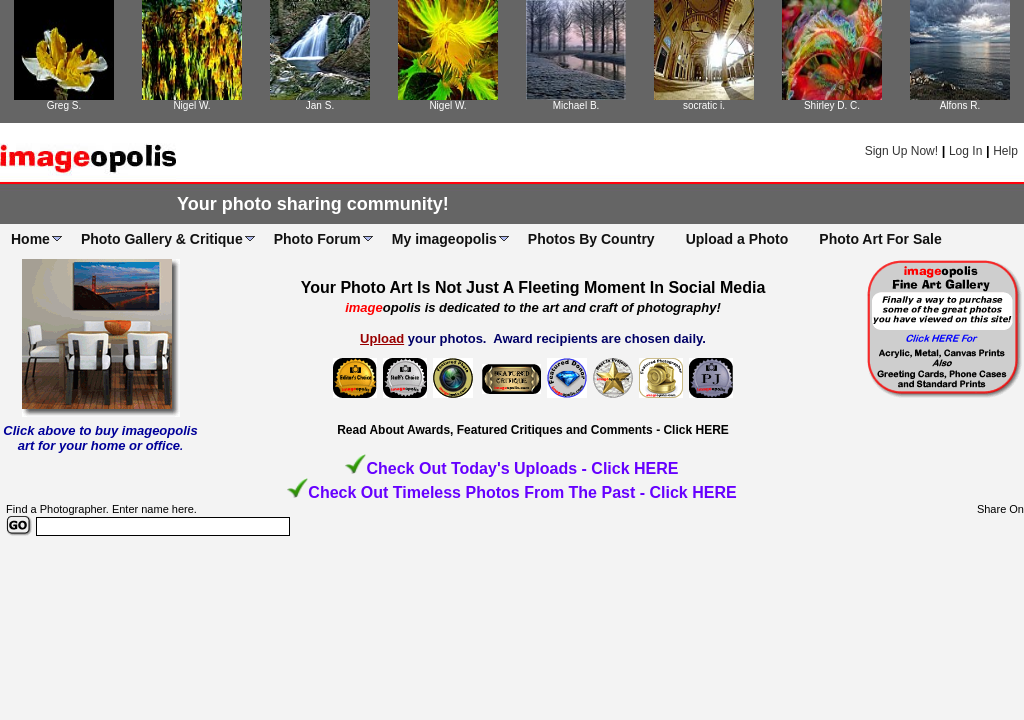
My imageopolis (444, 239)
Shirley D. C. (832, 105)
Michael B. (576, 105)
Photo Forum (317, 239)
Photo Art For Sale (880, 239)
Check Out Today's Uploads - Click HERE (522, 468)
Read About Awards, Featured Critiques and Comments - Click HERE (533, 430)
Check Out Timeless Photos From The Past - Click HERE (522, 492)
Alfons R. (960, 105)
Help (1005, 151)
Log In (965, 151)
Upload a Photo (737, 239)
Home (30, 239)
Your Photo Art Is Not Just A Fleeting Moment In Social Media (533, 287)
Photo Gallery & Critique (162, 239)
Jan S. (320, 105)
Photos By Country (591, 239)
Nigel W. (191, 105)
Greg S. (64, 105)
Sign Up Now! (901, 151)
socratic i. (704, 105)
